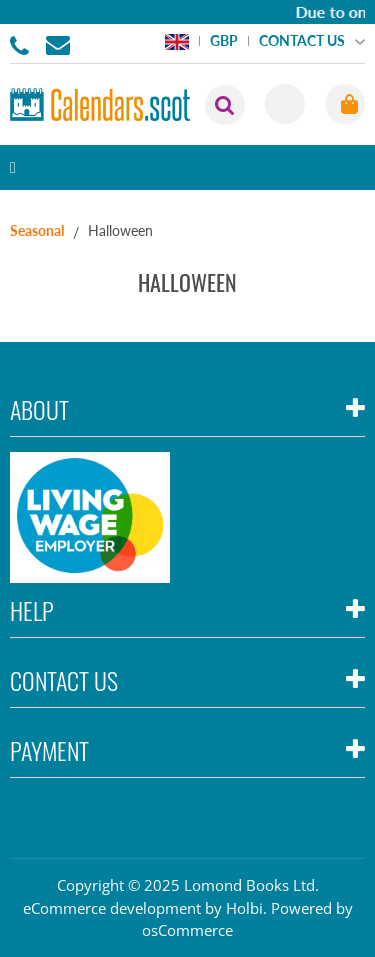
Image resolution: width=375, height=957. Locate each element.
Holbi (244, 908)
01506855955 (23, 44)
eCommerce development (112, 908)
